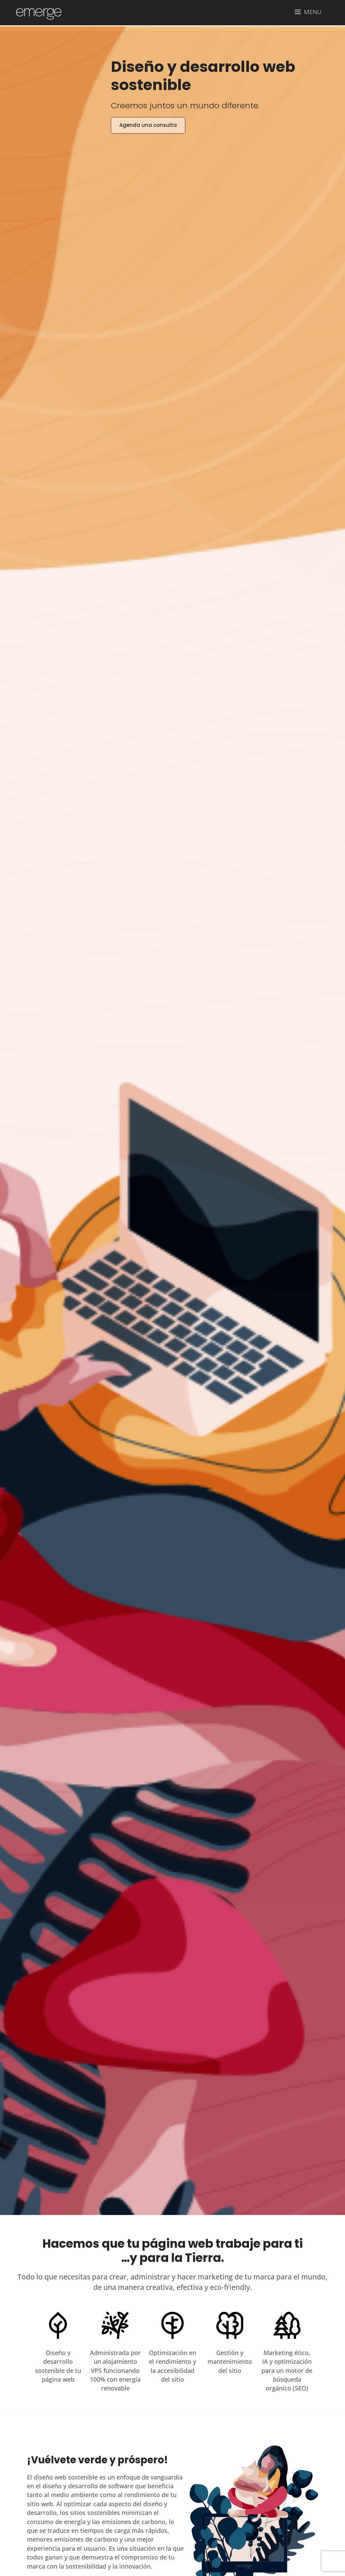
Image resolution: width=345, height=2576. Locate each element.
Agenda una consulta (148, 125)
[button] (308, 12)
